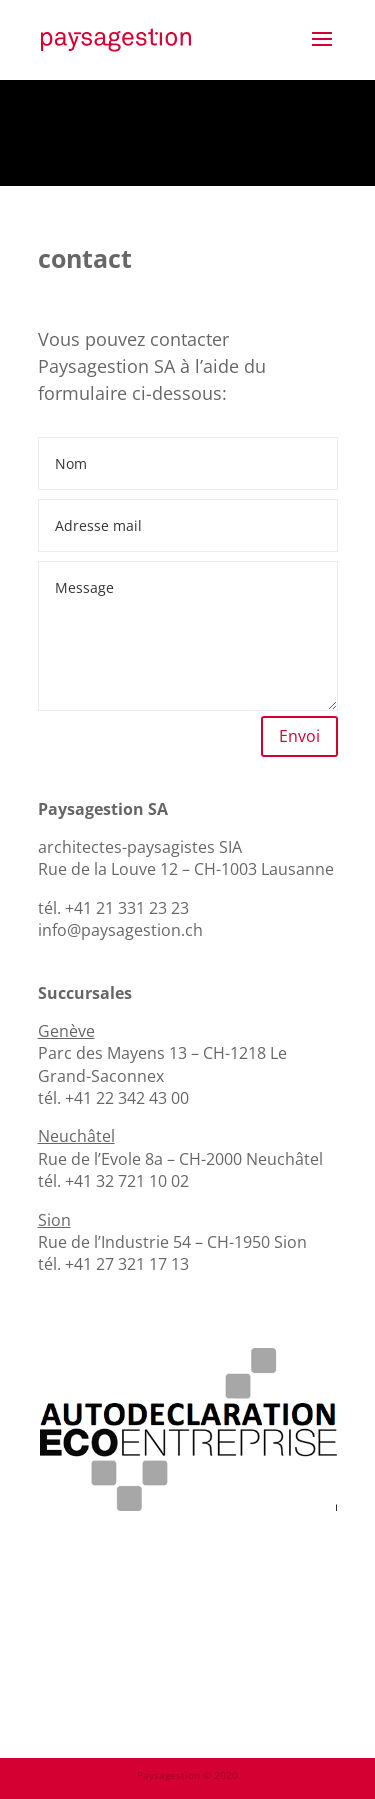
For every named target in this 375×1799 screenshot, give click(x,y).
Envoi (299, 736)
